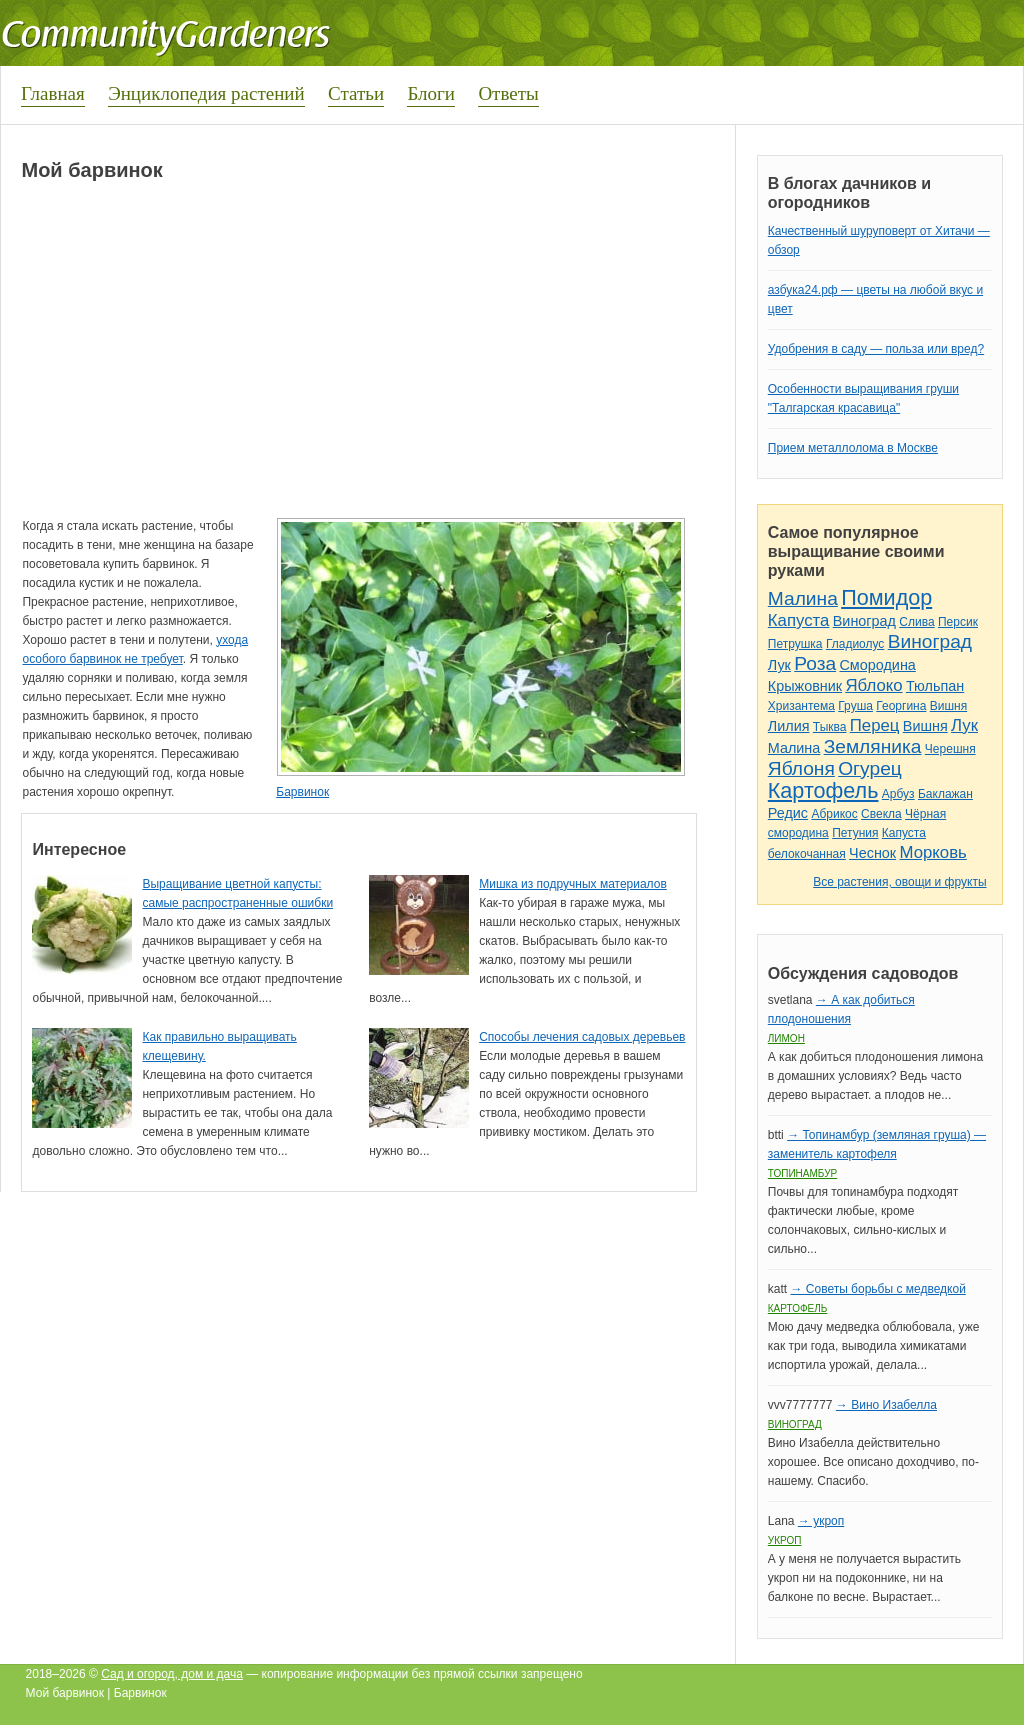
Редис (788, 813)
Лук (779, 665)
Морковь (933, 852)
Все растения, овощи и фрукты (899, 882)
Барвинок (302, 792)
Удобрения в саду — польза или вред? (876, 349)
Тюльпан (935, 686)
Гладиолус (855, 644)
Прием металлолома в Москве (853, 448)
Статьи (356, 93)
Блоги (431, 93)
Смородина (877, 665)
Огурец (870, 768)
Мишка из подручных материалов (573, 884)
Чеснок (872, 853)
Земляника (873, 746)
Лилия (789, 726)
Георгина (901, 706)
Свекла (881, 814)
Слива (916, 622)
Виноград (864, 621)
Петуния (855, 833)
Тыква (830, 727)
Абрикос (834, 814)
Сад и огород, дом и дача (172, 1674)
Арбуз (898, 794)
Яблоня (801, 768)
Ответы (508, 93)
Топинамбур (802, 1173)
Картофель (823, 790)
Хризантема (801, 706)
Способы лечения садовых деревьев (582, 1037)
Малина (803, 598)
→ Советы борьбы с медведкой (877, 1289)
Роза (815, 663)
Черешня (950, 749)
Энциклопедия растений (206, 93)
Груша (855, 706)
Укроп (785, 1540)
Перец (875, 725)
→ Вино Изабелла (886, 1405)
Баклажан (945, 794)
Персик (958, 622)
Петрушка (795, 644)
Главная (53, 93)
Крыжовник (805, 686)
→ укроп (821, 1521)
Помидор (886, 597)
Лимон (786, 1038)
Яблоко (873, 685)
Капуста (799, 620)
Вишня (948, 706)
